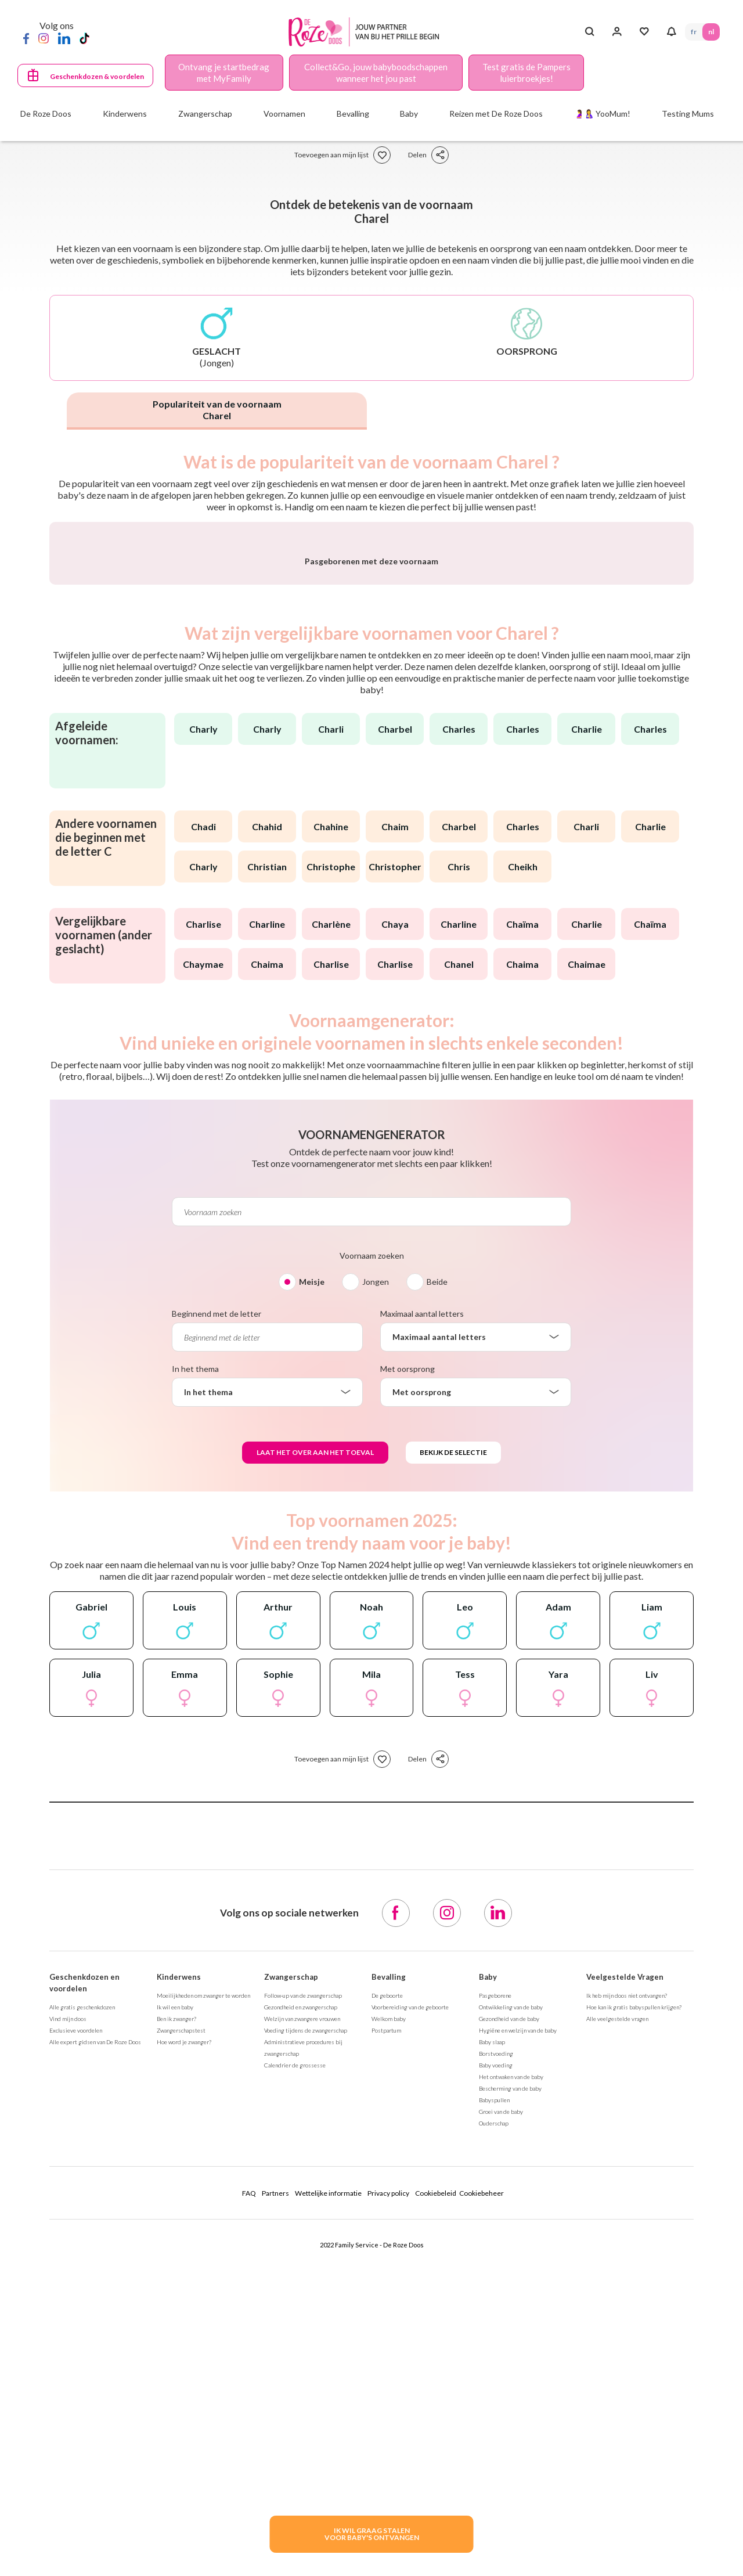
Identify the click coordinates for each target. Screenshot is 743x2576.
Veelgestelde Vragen (624, 2281)
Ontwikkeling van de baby (511, 2311)
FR (694, 31)
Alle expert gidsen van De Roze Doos (95, 2346)
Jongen (375, 1586)
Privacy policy (388, 2498)
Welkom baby (389, 2323)
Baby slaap (492, 2346)
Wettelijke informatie (328, 2498)
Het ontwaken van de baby (511, 2381)
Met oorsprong (407, 1673)
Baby (488, 2281)
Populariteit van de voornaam (217, 409)
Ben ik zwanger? (176, 2323)
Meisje (311, 1586)
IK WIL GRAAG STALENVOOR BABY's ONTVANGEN (371, 2534)
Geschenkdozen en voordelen (84, 2287)
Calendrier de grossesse (295, 2369)
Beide (437, 1586)
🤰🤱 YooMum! (602, 113)
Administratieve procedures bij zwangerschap (303, 2352)
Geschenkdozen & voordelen (97, 76)
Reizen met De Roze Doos (496, 113)
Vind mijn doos (67, 2323)
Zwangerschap (291, 2281)
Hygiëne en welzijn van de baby (518, 2335)
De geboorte (387, 2300)
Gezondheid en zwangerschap (300, 2311)
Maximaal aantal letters (422, 1618)
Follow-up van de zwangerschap (303, 2300)
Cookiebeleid (435, 2498)
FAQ (249, 2498)
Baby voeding (496, 2369)
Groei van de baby (501, 2416)
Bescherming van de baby (510, 2393)
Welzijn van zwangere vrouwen (302, 2323)
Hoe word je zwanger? (184, 2346)
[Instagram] (43, 37)
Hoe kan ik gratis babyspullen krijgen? (633, 2311)
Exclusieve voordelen (75, 2335)
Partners (275, 2498)
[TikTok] (84, 37)
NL (711, 31)
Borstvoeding (496, 2358)
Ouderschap (493, 2427)
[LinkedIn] (64, 37)
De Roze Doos (45, 113)
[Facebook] (26, 37)
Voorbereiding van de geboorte (410, 2311)
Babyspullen (494, 2404)
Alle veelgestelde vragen (617, 2323)
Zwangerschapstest (181, 2335)
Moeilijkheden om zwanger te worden (203, 2300)
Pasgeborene (495, 2300)
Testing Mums (688, 113)
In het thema (195, 1673)
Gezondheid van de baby (509, 2323)
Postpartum (386, 2335)
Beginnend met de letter (216, 1618)
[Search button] (589, 32)
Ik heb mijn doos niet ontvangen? (626, 2300)
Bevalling (389, 2281)
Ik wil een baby (175, 2311)
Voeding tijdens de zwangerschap (305, 2335)
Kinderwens (179, 2281)
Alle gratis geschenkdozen (82, 2311)
